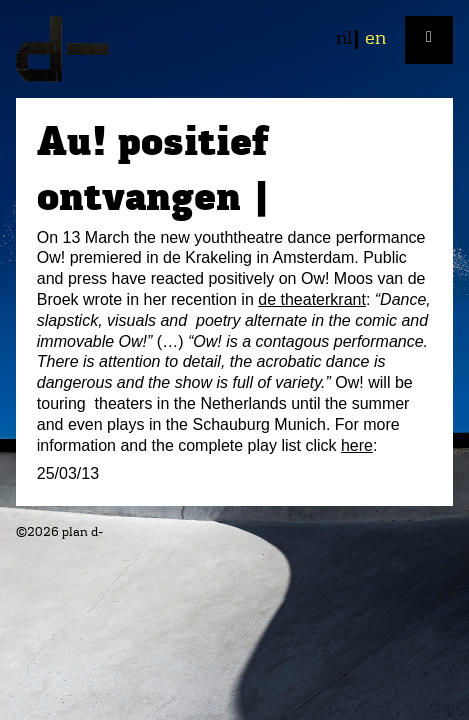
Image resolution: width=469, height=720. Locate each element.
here (357, 445)
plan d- (234, 49)
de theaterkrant (312, 299)
